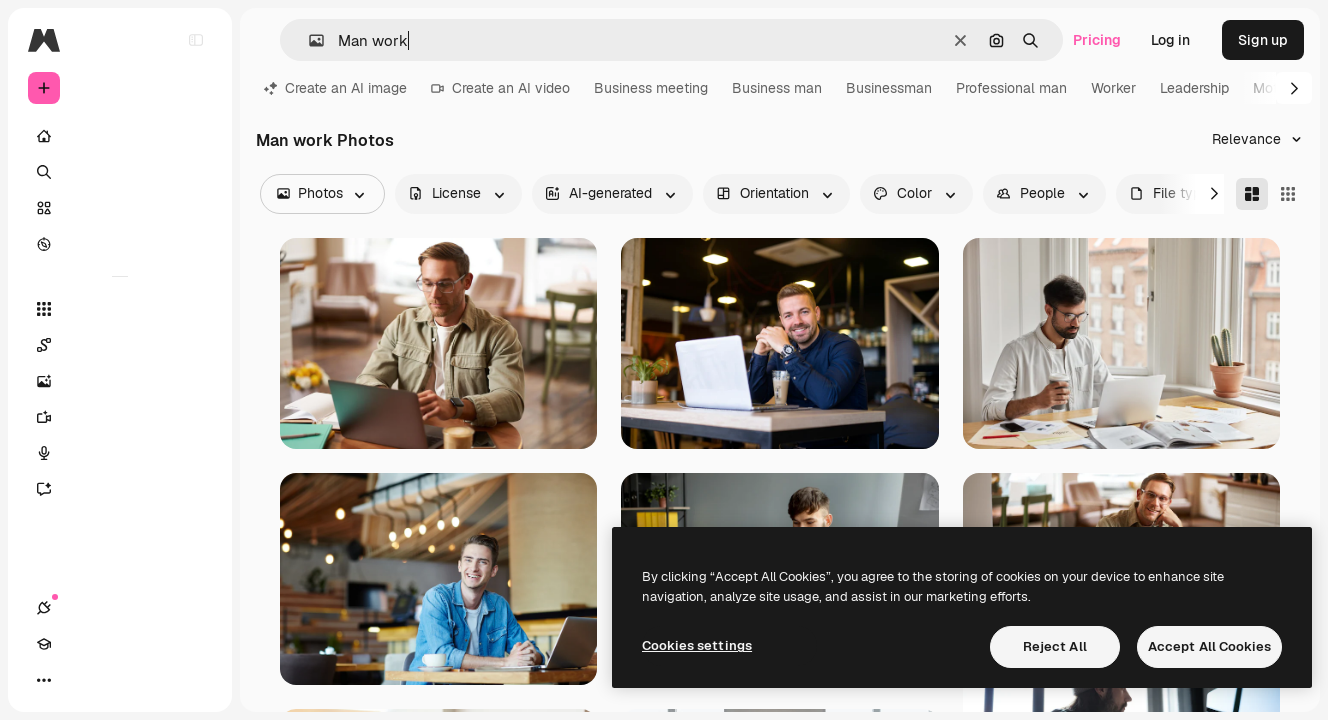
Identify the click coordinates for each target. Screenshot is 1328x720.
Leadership (1194, 88)
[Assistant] (120, 489)
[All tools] (120, 309)
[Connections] (44, 680)
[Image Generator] (120, 381)
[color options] (916, 194)
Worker (1113, 88)
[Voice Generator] (120, 453)
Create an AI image (335, 88)
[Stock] (120, 208)
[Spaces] (120, 345)
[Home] (120, 136)
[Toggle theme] (116, 680)
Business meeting (651, 88)
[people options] (1044, 194)
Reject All (1055, 646)
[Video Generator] (120, 417)
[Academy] (80, 680)
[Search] (120, 172)
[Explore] (120, 244)
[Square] (1288, 194)
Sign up (1263, 40)
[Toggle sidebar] (196, 40)
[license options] (458, 194)
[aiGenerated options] (612, 194)
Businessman (889, 88)
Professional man (1011, 88)
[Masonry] (1252, 194)
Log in (1170, 40)
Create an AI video (500, 88)
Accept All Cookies (1209, 646)
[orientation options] (776, 194)
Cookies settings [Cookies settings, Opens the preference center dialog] (697, 645)
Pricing (1097, 40)
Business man (777, 88)
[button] (308, 40)
